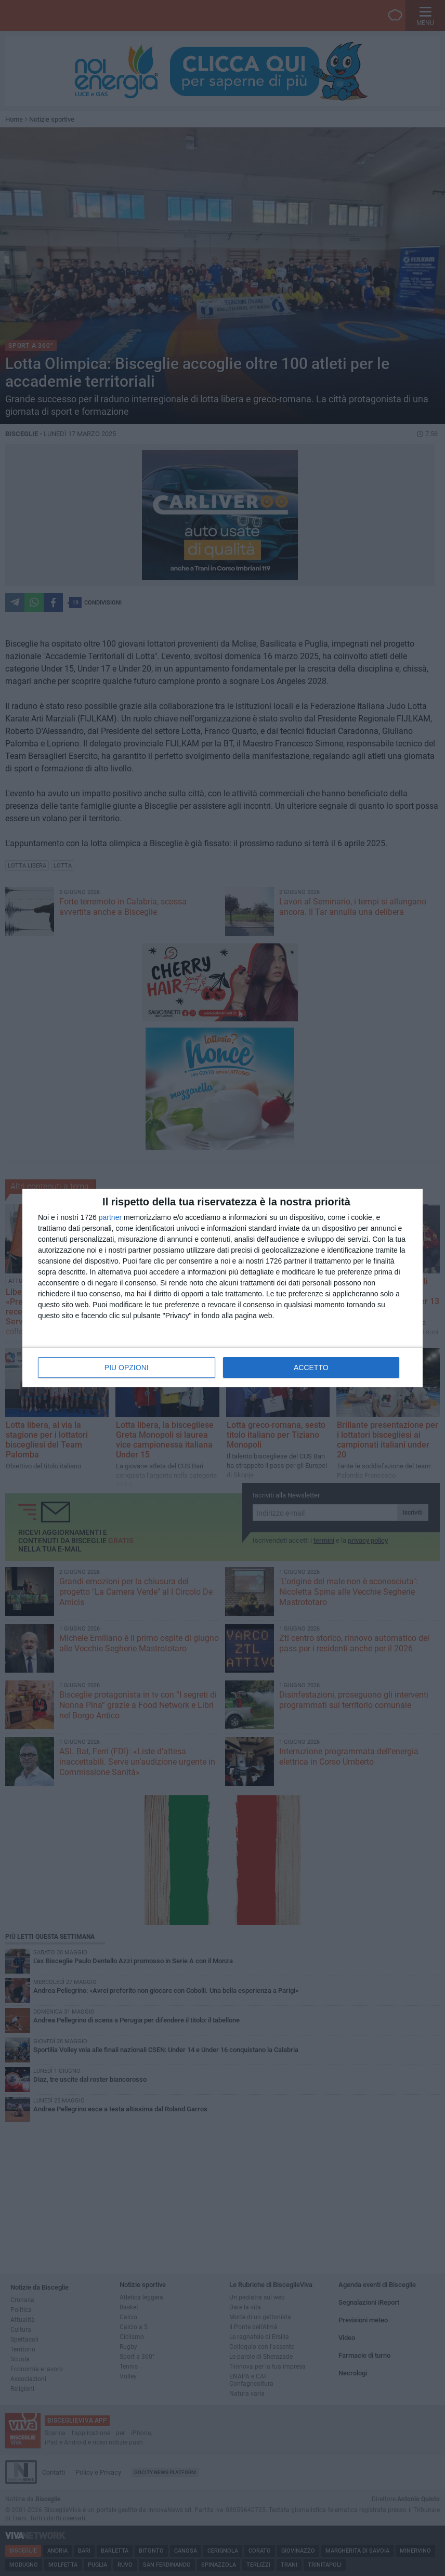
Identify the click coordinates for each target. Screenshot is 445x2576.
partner (110, 1217)
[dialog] (222, 1288)
